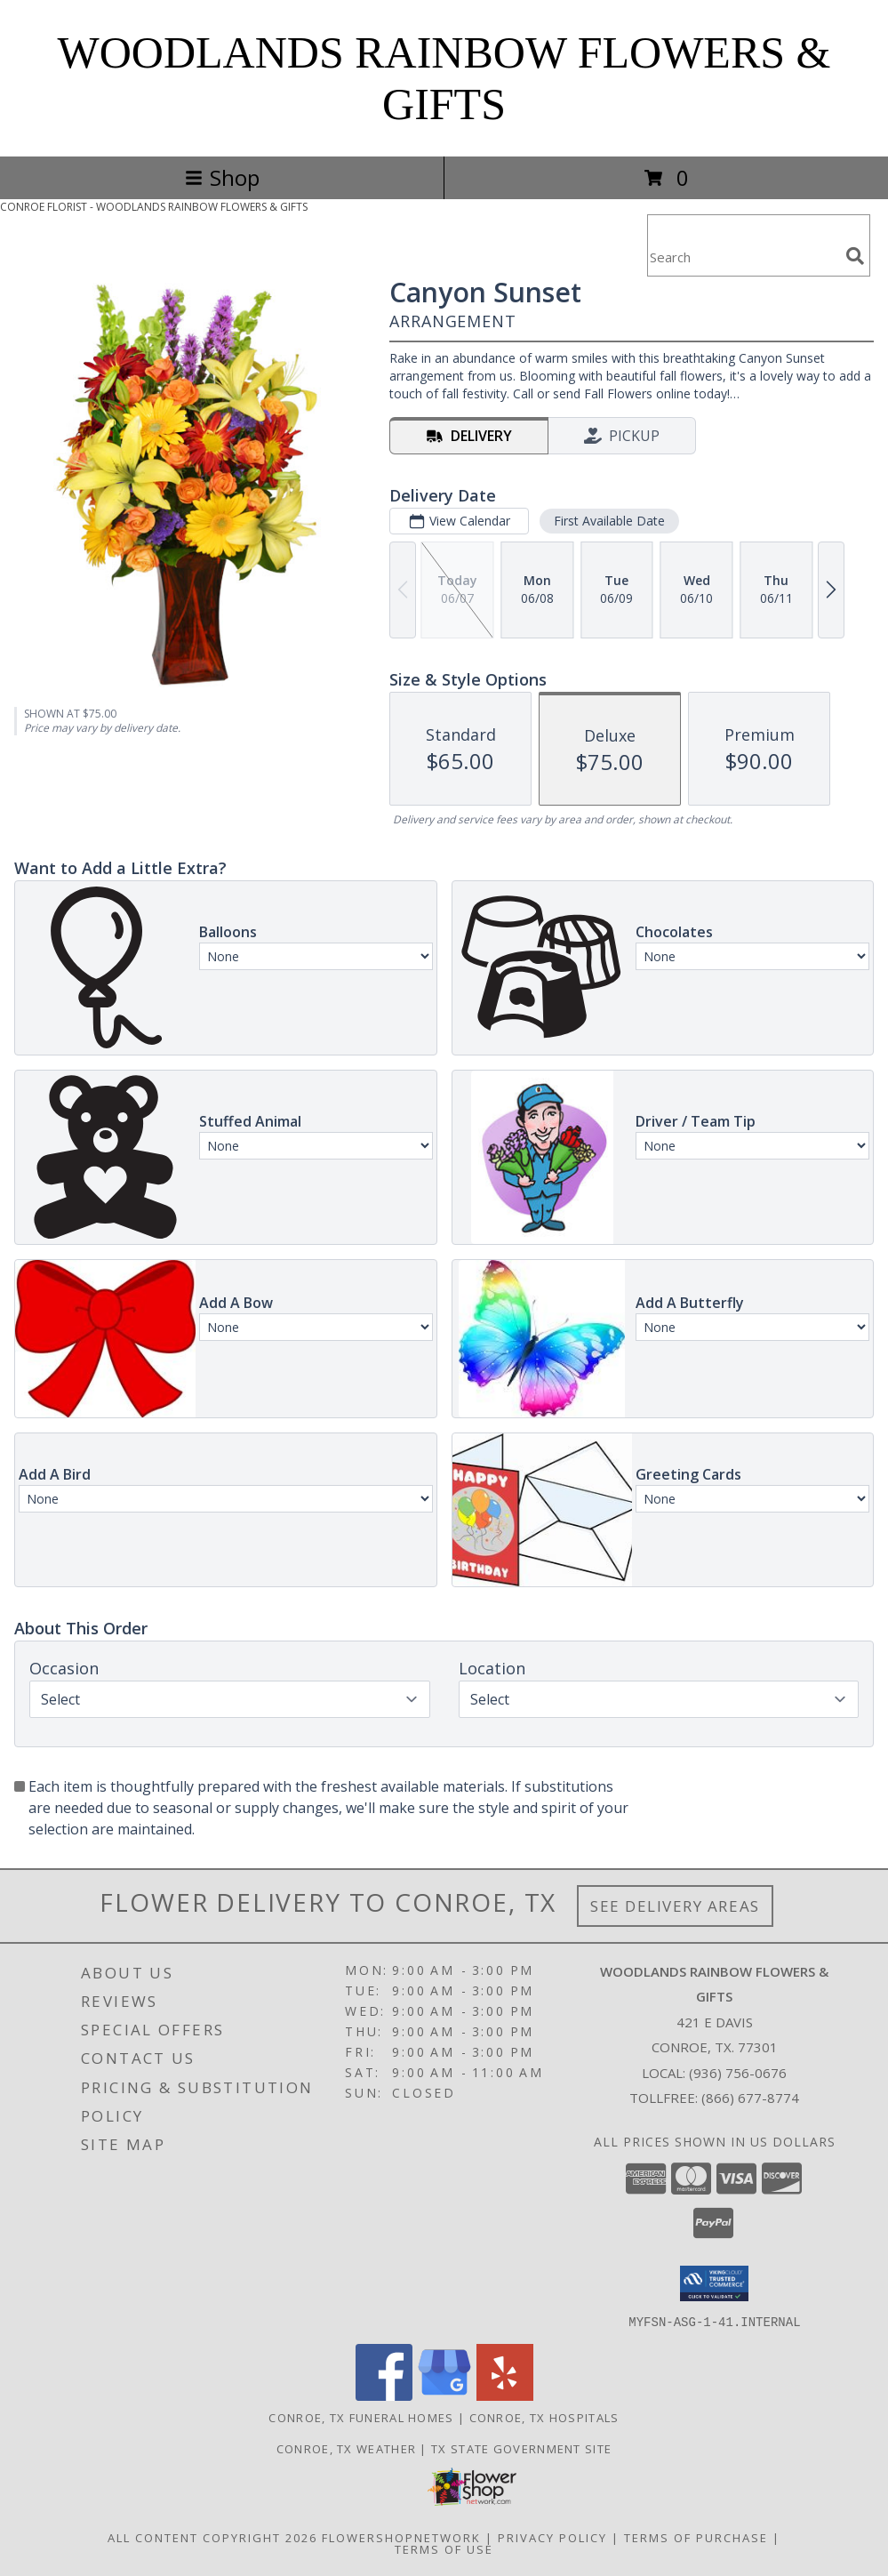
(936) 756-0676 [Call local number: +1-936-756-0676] (738, 2073)
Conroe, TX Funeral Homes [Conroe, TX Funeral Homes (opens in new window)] (360, 2417)
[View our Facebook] (384, 2395)
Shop (222, 177)
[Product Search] (743, 256)
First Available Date (609, 520)
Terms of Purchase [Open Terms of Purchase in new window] (696, 2537)
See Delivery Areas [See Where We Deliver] (675, 1906)
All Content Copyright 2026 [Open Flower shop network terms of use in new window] (212, 2537)
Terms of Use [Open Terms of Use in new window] (444, 2548)
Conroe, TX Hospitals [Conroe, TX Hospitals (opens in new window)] (544, 2417)
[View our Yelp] (504, 2395)
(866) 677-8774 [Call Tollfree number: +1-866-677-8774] (750, 2098)
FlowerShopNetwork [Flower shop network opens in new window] (401, 2537)
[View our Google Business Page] (444, 2395)
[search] (855, 256)
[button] (714, 2283)
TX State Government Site (521, 2448)
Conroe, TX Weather (346, 2448)
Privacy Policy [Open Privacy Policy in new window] (552, 2537)
